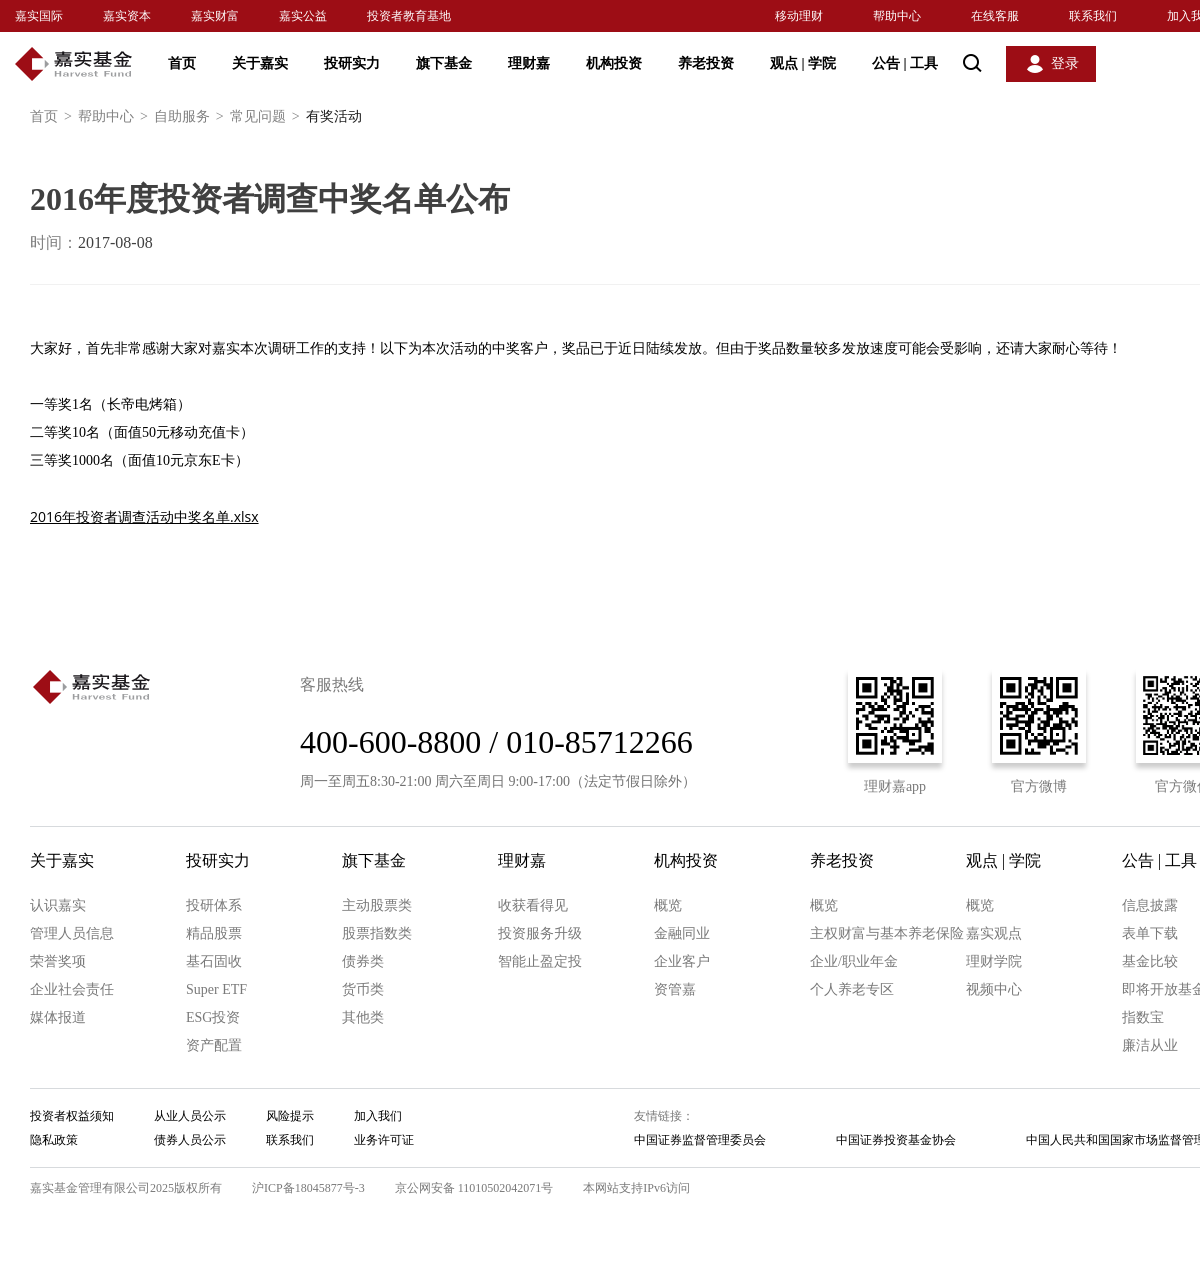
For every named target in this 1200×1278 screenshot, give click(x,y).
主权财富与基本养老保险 (887, 933)
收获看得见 (533, 905)
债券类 (363, 961)
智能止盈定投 (540, 961)
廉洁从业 (1150, 1045)
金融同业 (682, 933)
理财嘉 (529, 63)
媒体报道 (58, 1017)
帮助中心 (897, 16)
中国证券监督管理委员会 (700, 1140)
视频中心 (994, 989)
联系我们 (1093, 16)
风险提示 (290, 1116)
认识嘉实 (58, 905)
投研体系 (214, 905)
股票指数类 (377, 933)
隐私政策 (54, 1140)
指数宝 (1143, 1017)
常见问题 (268, 117)
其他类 (363, 1017)
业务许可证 (384, 1140)
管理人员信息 (72, 933)
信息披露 (1150, 905)
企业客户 (682, 961)
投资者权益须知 (72, 1116)
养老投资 (706, 63)
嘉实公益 (303, 16)
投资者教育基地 (409, 16)
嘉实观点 (994, 933)
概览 (668, 905)
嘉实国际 (39, 16)
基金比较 (1150, 961)
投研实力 (352, 63)
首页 (182, 63)
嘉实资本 (127, 16)
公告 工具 (905, 63)
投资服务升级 (540, 933)
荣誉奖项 (58, 961)
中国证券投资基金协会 (896, 1140)
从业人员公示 (190, 1116)
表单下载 (1150, 933)
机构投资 (614, 63)
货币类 (363, 989)
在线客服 (995, 16)
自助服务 (192, 117)
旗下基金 (444, 63)
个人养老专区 (852, 989)
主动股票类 (377, 905)
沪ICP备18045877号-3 (308, 1188)
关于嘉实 (260, 63)
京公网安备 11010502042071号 (474, 1188)
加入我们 (378, 1116)
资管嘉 (675, 989)
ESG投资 (213, 1017)
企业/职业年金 (854, 961)
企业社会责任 (72, 989)
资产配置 (214, 1045)
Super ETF (216, 989)
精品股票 (214, 933)
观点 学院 (803, 63)
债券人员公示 (190, 1140)
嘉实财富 (215, 16)
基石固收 (214, 961)
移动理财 (799, 16)
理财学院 (994, 961)
